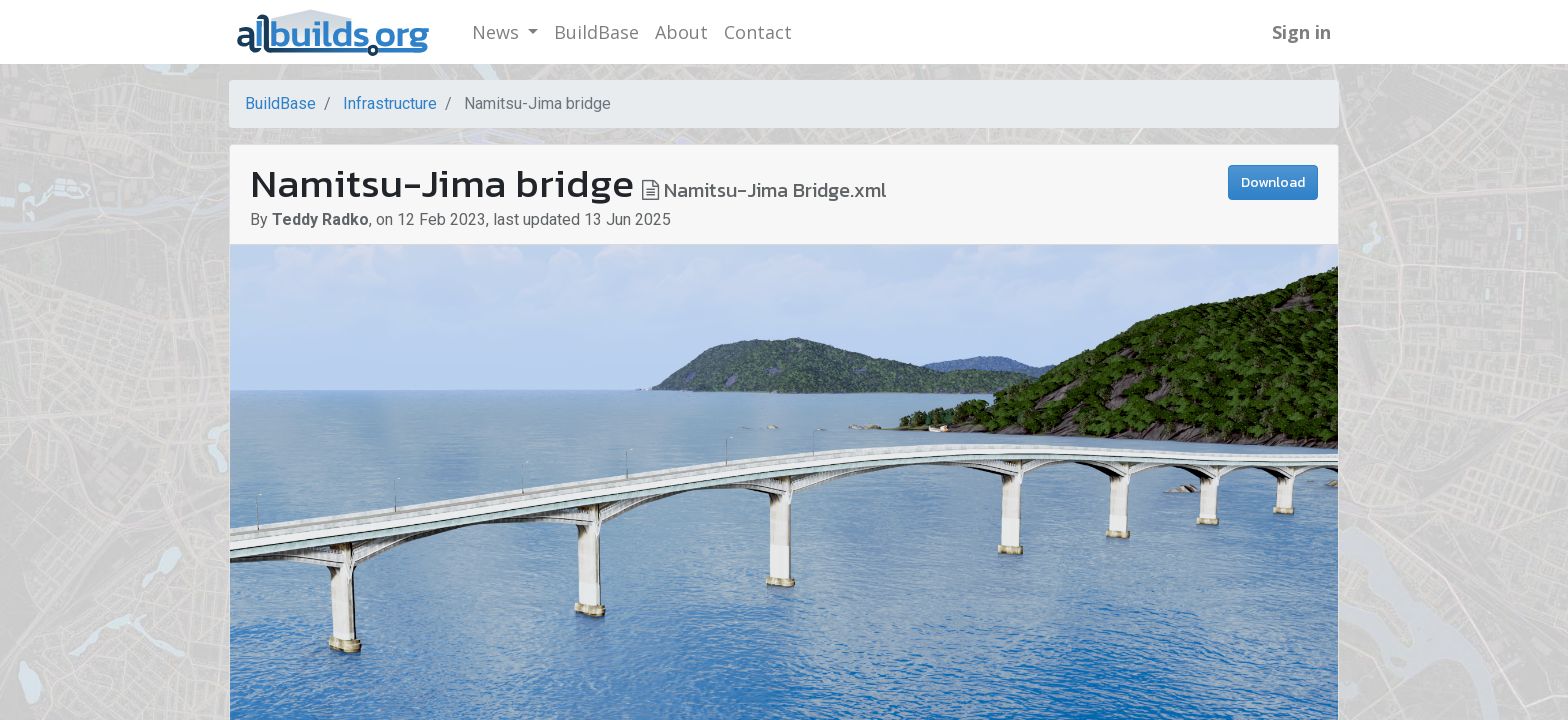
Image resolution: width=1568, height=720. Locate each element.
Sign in (1301, 32)
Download (1273, 182)
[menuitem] (596, 32)
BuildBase (280, 103)
